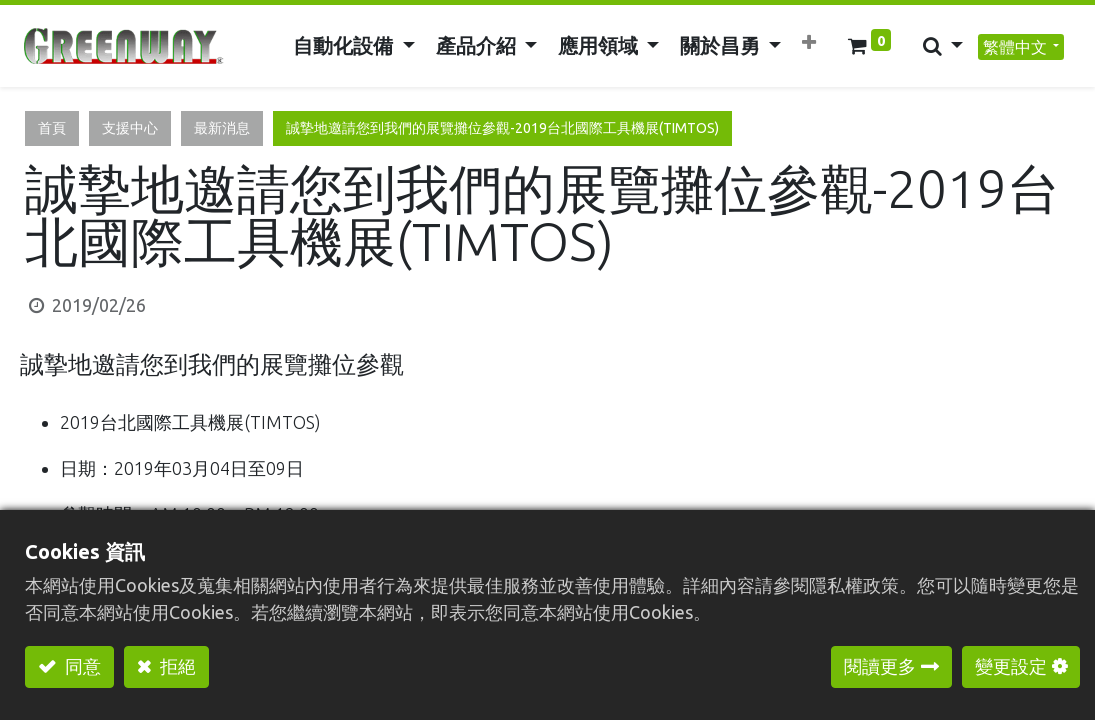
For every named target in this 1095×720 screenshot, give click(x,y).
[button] (808, 42)
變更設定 (1011, 666)
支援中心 (130, 128)
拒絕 (176, 666)
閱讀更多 (880, 666)
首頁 (52, 128)
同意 (81, 666)
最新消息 (222, 128)
